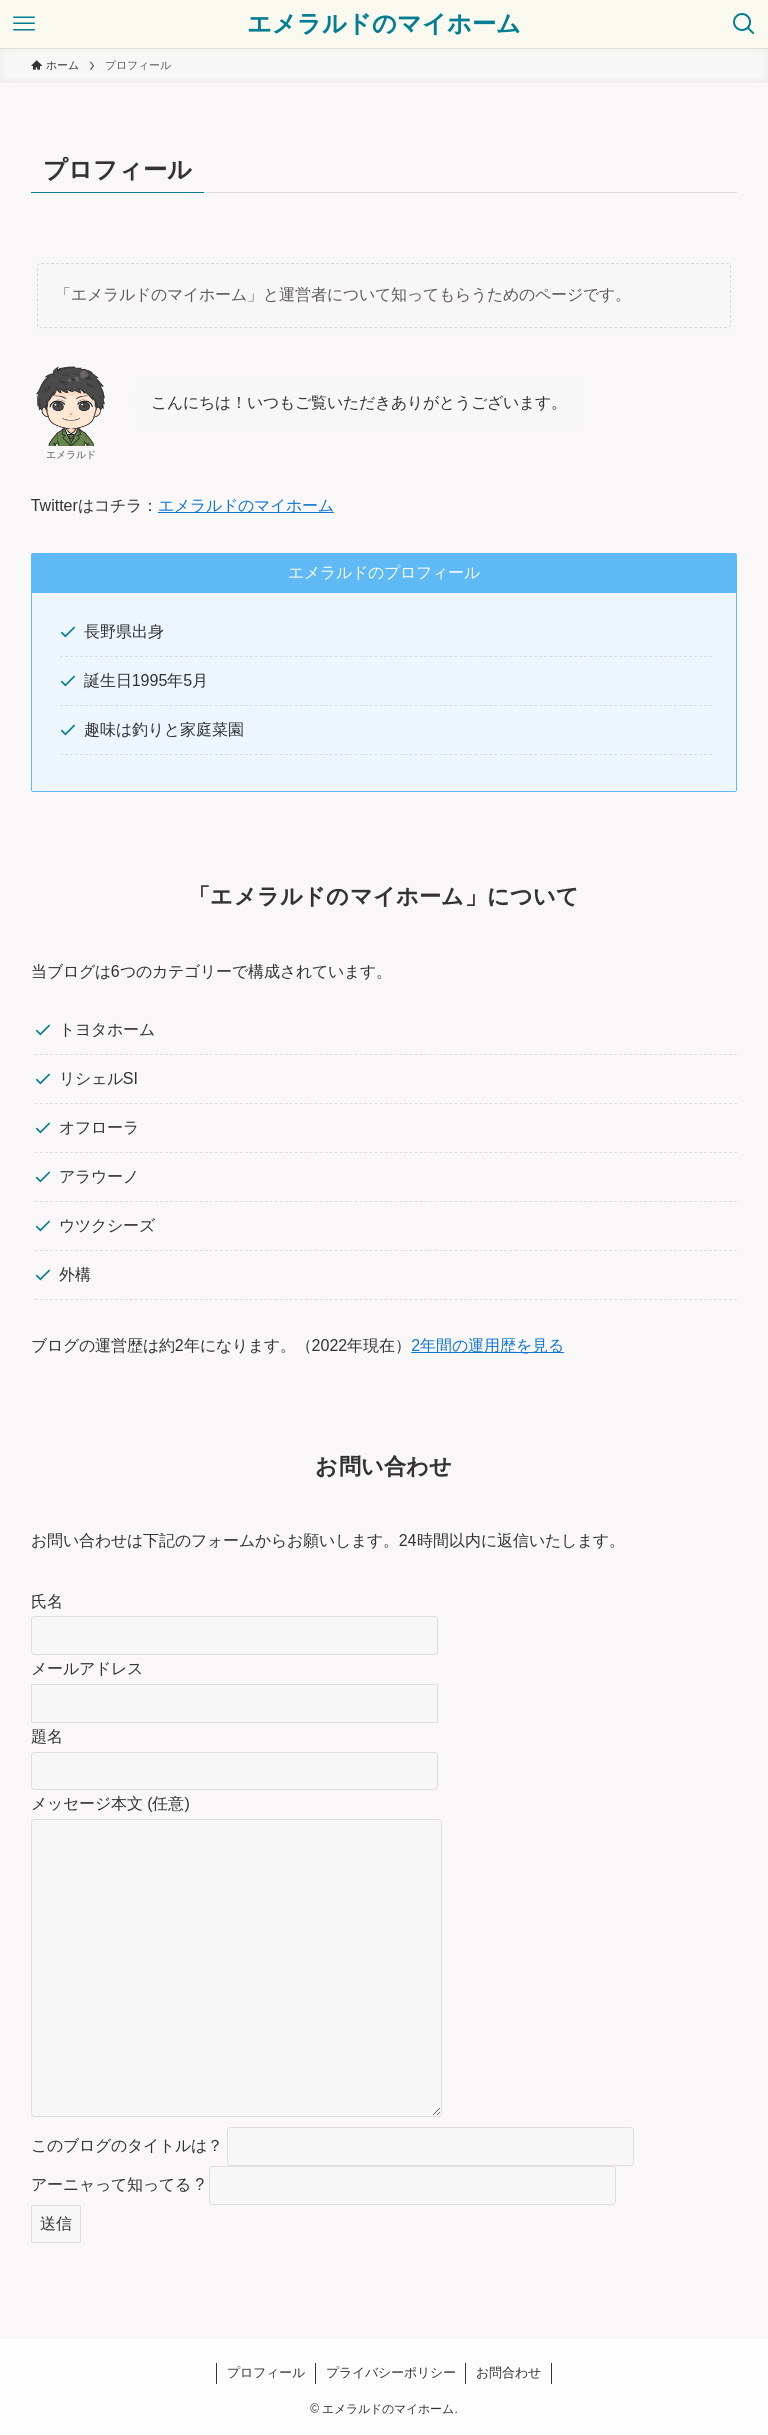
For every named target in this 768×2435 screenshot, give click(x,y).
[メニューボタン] (24, 24)
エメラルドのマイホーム (384, 24)
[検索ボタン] (744, 24)
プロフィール (266, 2372)
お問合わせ (508, 2372)
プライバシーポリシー (391, 2372)
